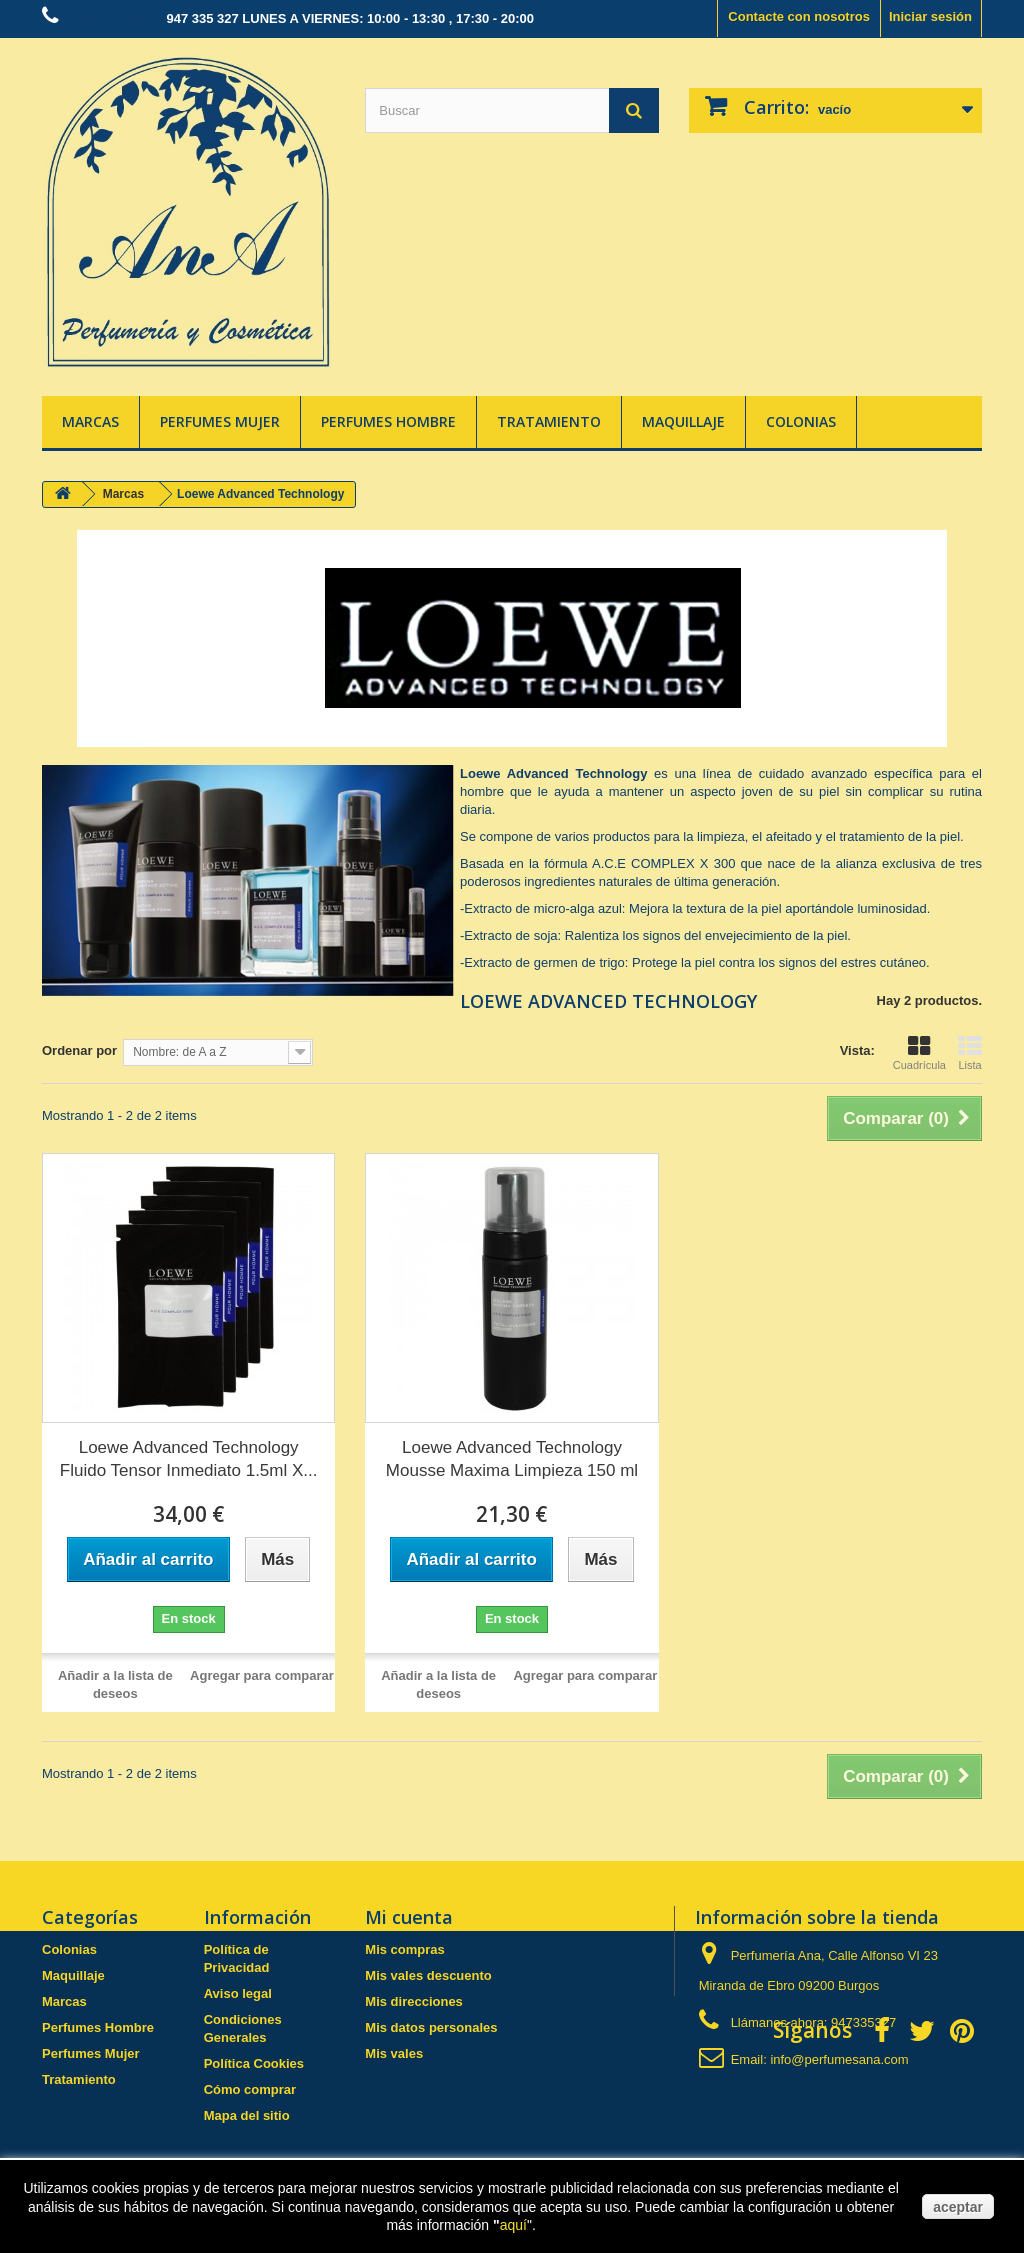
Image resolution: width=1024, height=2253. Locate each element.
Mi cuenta (409, 1917)
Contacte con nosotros (799, 16)
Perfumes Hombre (388, 421)
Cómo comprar (250, 2089)
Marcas (90, 421)
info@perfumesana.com (839, 2059)
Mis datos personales (431, 2027)
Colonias (801, 421)
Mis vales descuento (428, 1975)
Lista (970, 1053)
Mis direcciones (414, 2001)
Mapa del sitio (247, 2115)
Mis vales (394, 2053)
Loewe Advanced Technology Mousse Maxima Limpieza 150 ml (512, 1459)
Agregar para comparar (262, 1675)
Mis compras (404, 1949)
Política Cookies (254, 2063)
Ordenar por (79, 1050)
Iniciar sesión (930, 16)
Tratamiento (549, 421)
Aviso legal (238, 1993)
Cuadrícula (919, 1053)
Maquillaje (683, 421)
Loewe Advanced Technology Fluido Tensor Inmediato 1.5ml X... (189, 1459)
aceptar (958, 2207)
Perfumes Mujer (220, 421)
